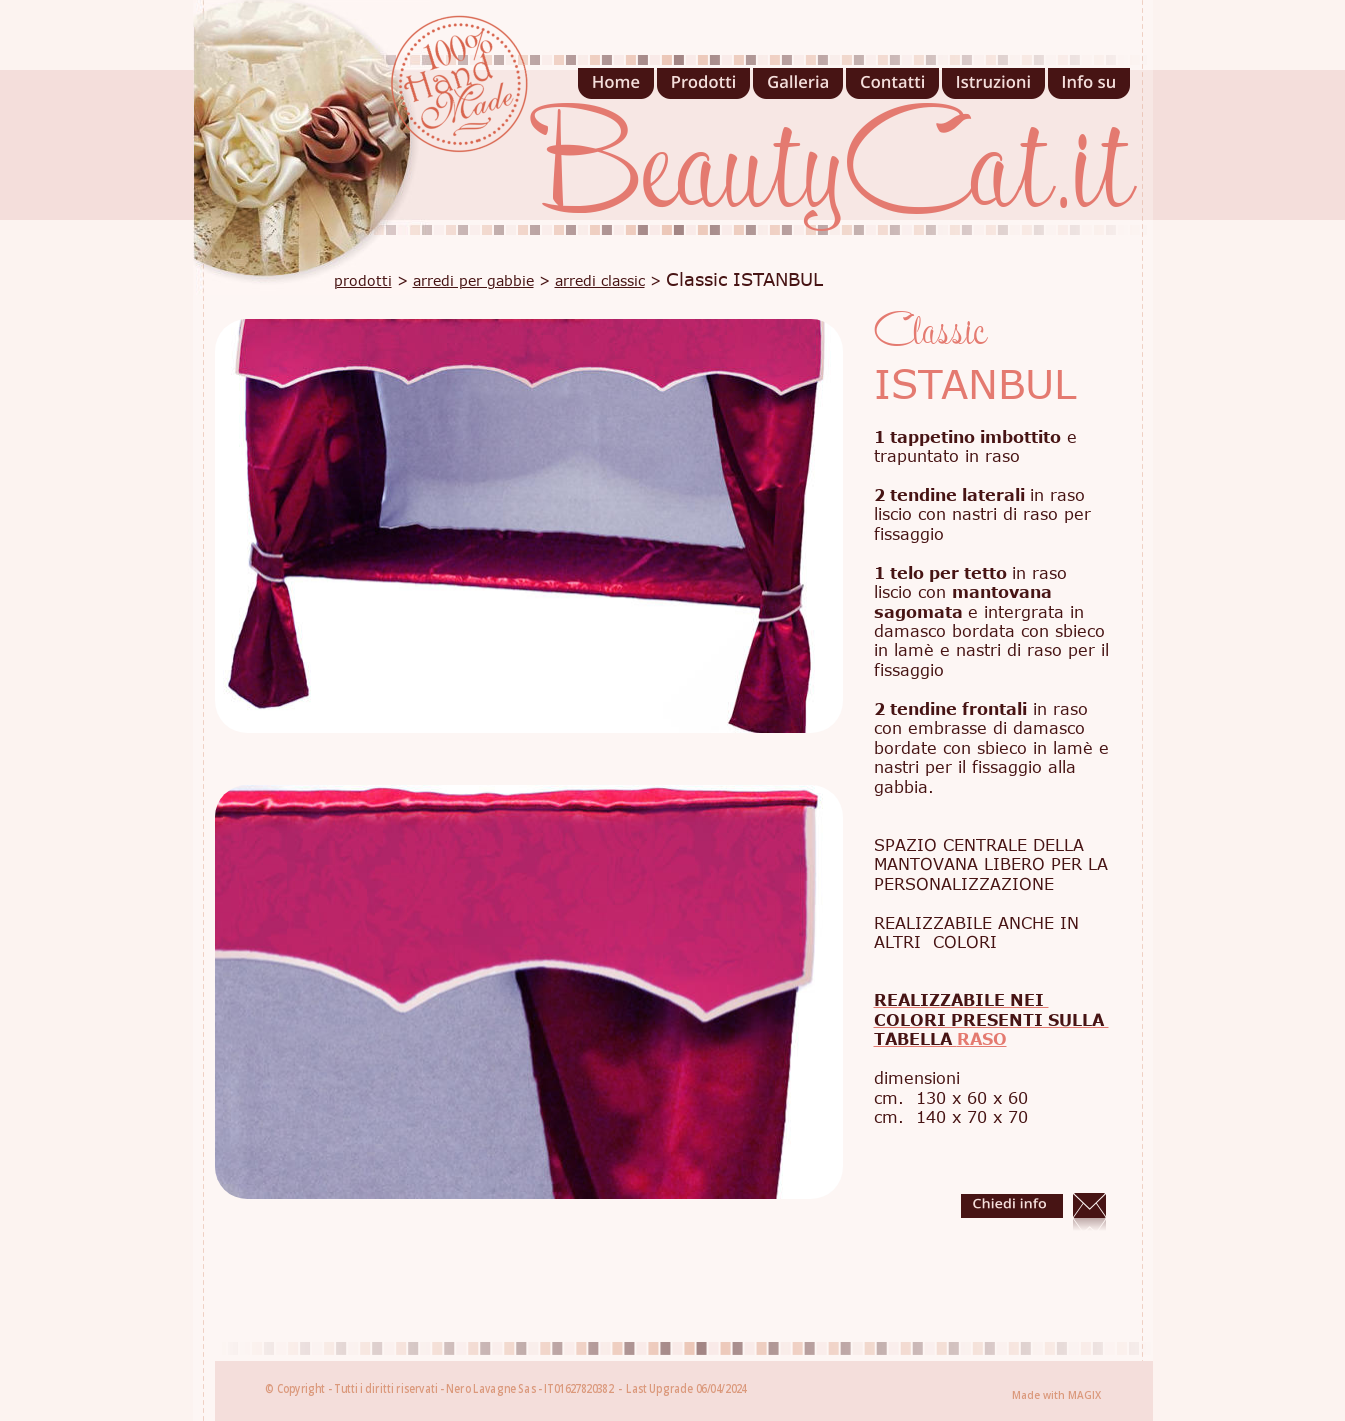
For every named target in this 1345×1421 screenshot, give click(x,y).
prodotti (363, 280)
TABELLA (915, 1039)
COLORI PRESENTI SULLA (991, 1020)
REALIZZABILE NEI (961, 1000)
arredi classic (600, 280)
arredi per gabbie (473, 280)
